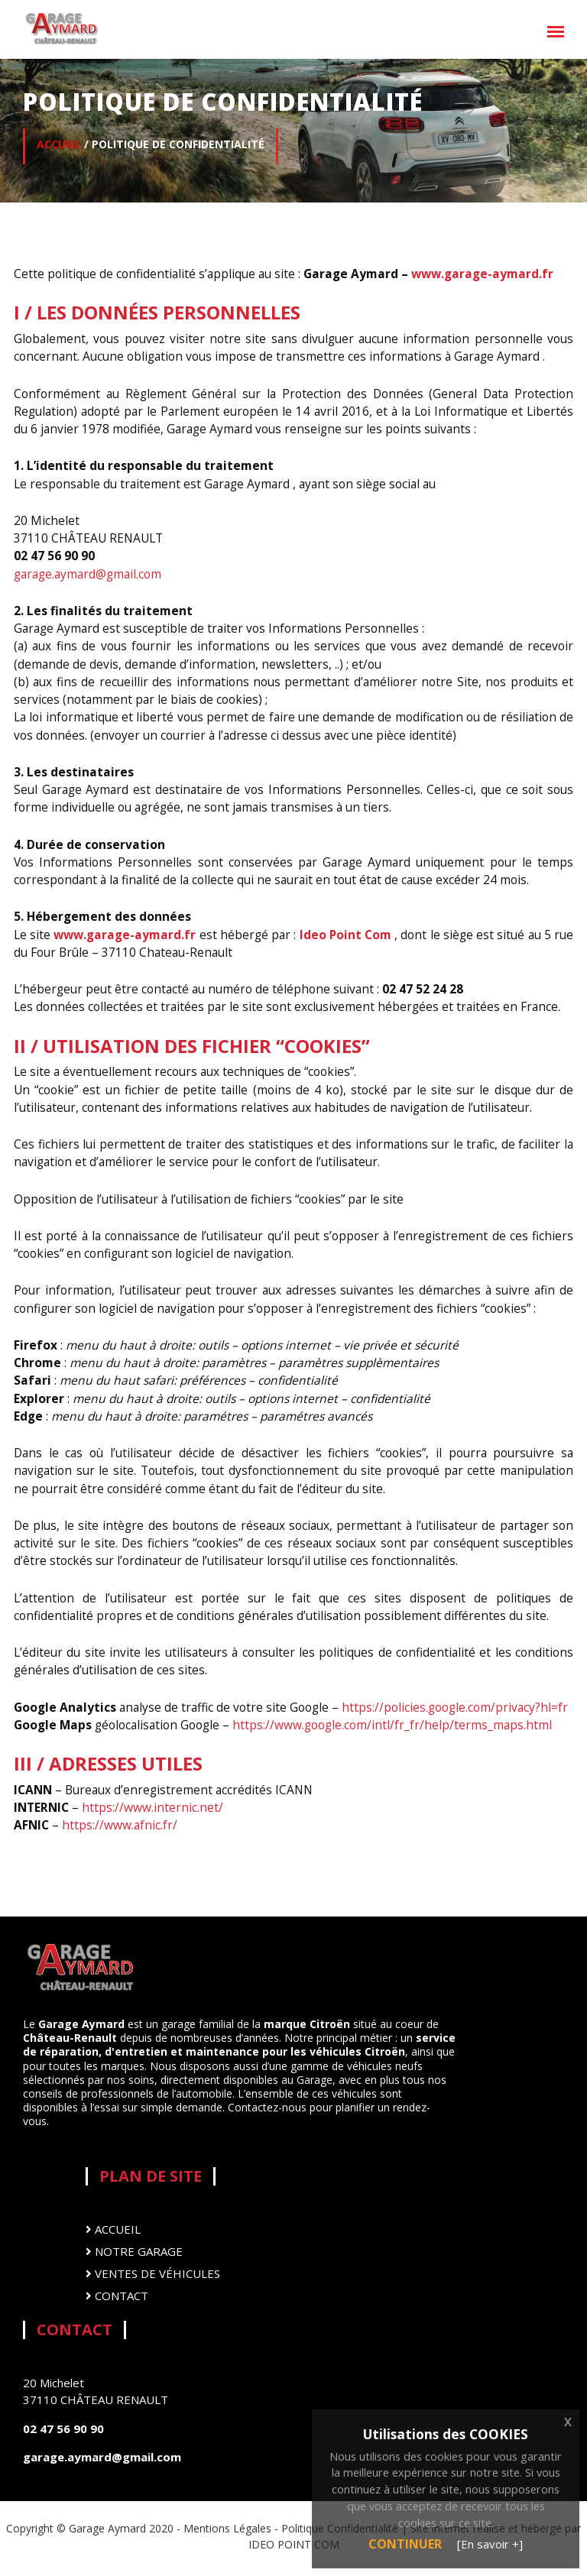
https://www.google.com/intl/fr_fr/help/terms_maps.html (392, 1724)
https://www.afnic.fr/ (119, 1824)
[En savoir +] (490, 2544)
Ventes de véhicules (153, 2273)
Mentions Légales (227, 2528)
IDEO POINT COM (293, 2544)
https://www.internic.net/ (152, 1807)
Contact (117, 2295)
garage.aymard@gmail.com (87, 573)
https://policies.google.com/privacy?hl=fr (455, 1707)
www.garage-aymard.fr (482, 273)
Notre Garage (134, 2251)
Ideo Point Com (343, 934)
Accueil (113, 2229)
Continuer (405, 2543)
